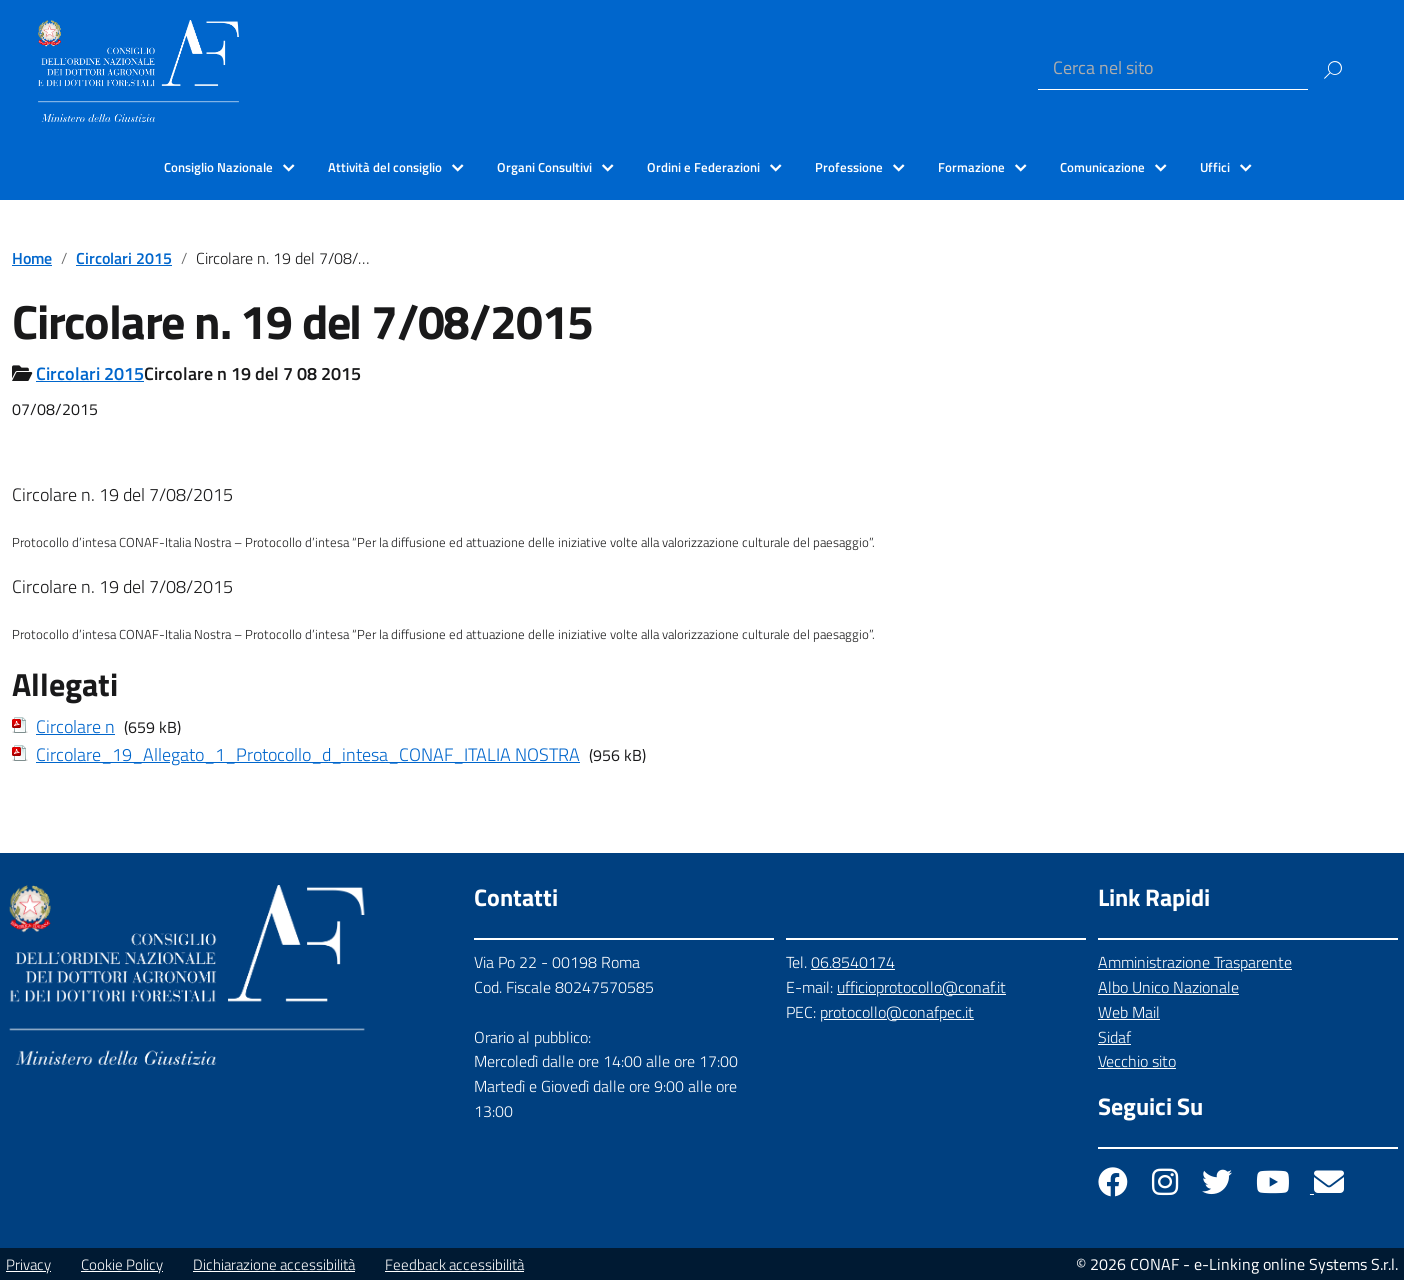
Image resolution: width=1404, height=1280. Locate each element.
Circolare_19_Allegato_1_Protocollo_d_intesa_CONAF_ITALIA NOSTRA (308, 754)
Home (32, 258)
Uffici (1215, 167)
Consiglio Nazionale (218, 167)
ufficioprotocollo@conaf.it (921, 987)
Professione (849, 167)
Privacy (28, 1264)
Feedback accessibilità (454, 1264)
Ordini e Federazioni (703, 167)
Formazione (971, 167)
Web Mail (1129, 1012)
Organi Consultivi (544, 167)
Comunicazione (1102, 167)
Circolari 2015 (124, 258)
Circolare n (75, 726)
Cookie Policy (122, 1264)
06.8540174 (853, 962)
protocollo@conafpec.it (897, 1012)
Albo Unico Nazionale (1168, 987)
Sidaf (1114, 1037)
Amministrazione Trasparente (1195, 962)
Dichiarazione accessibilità (274, 1264)
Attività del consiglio (385, 167)
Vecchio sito (1137, 1061)
